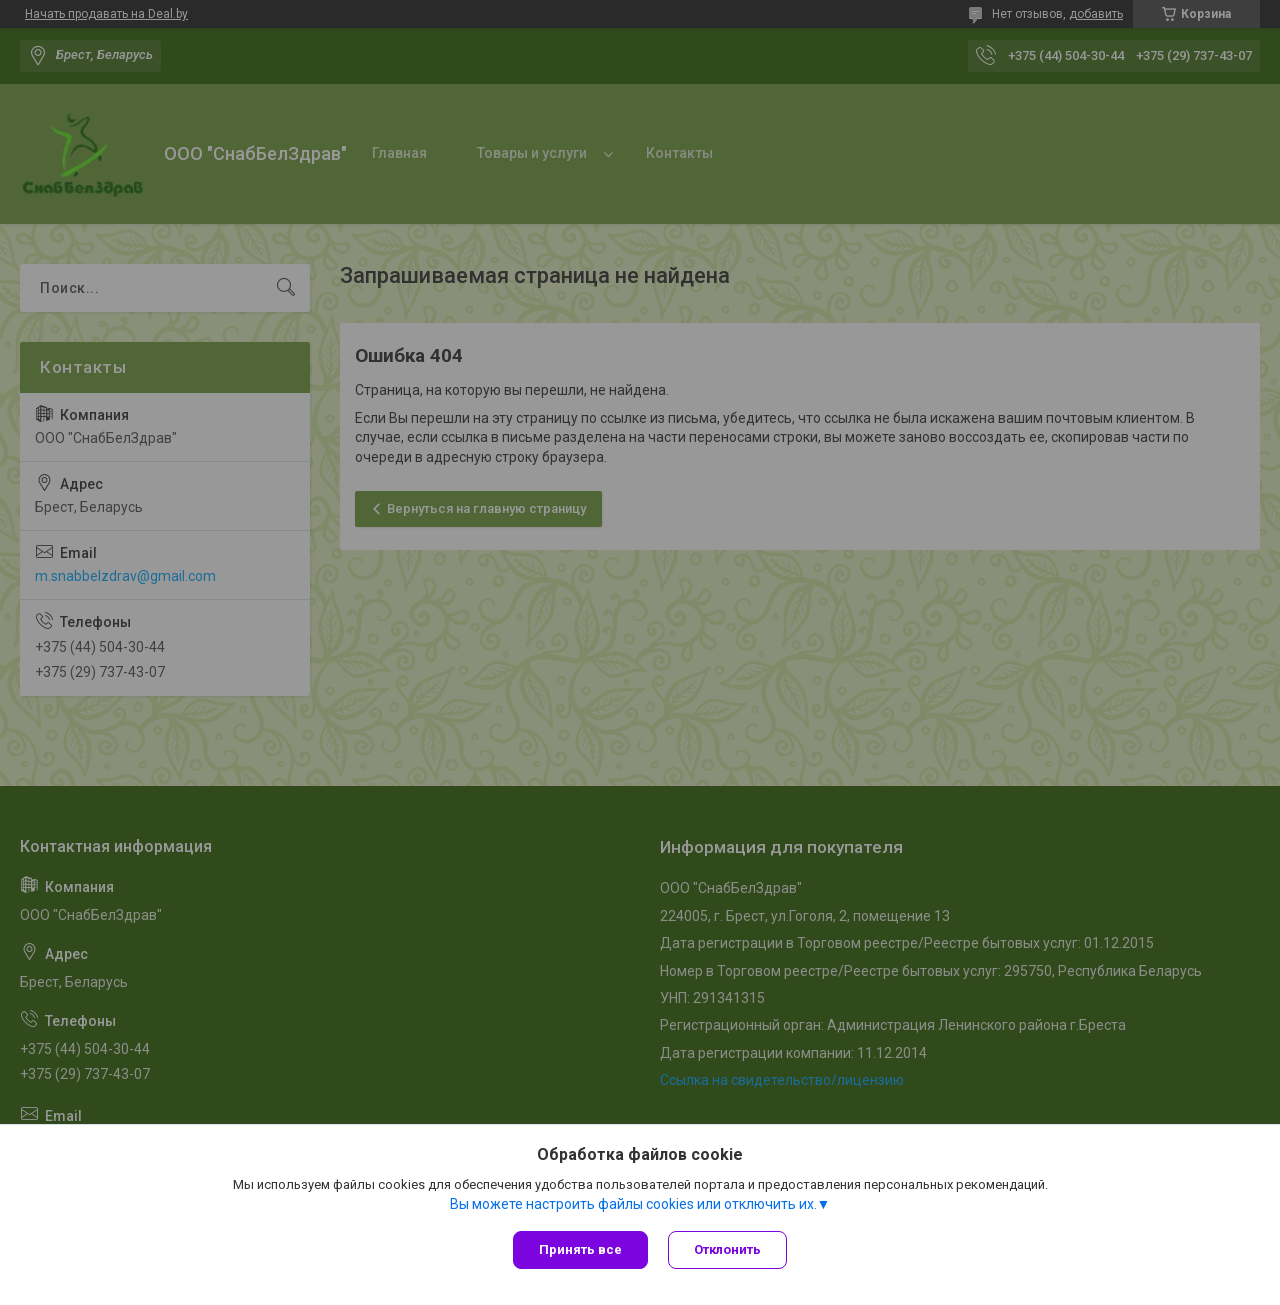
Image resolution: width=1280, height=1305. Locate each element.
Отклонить (727, 1249)
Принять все (580, 1249)
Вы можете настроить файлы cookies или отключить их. (633, 1204)
